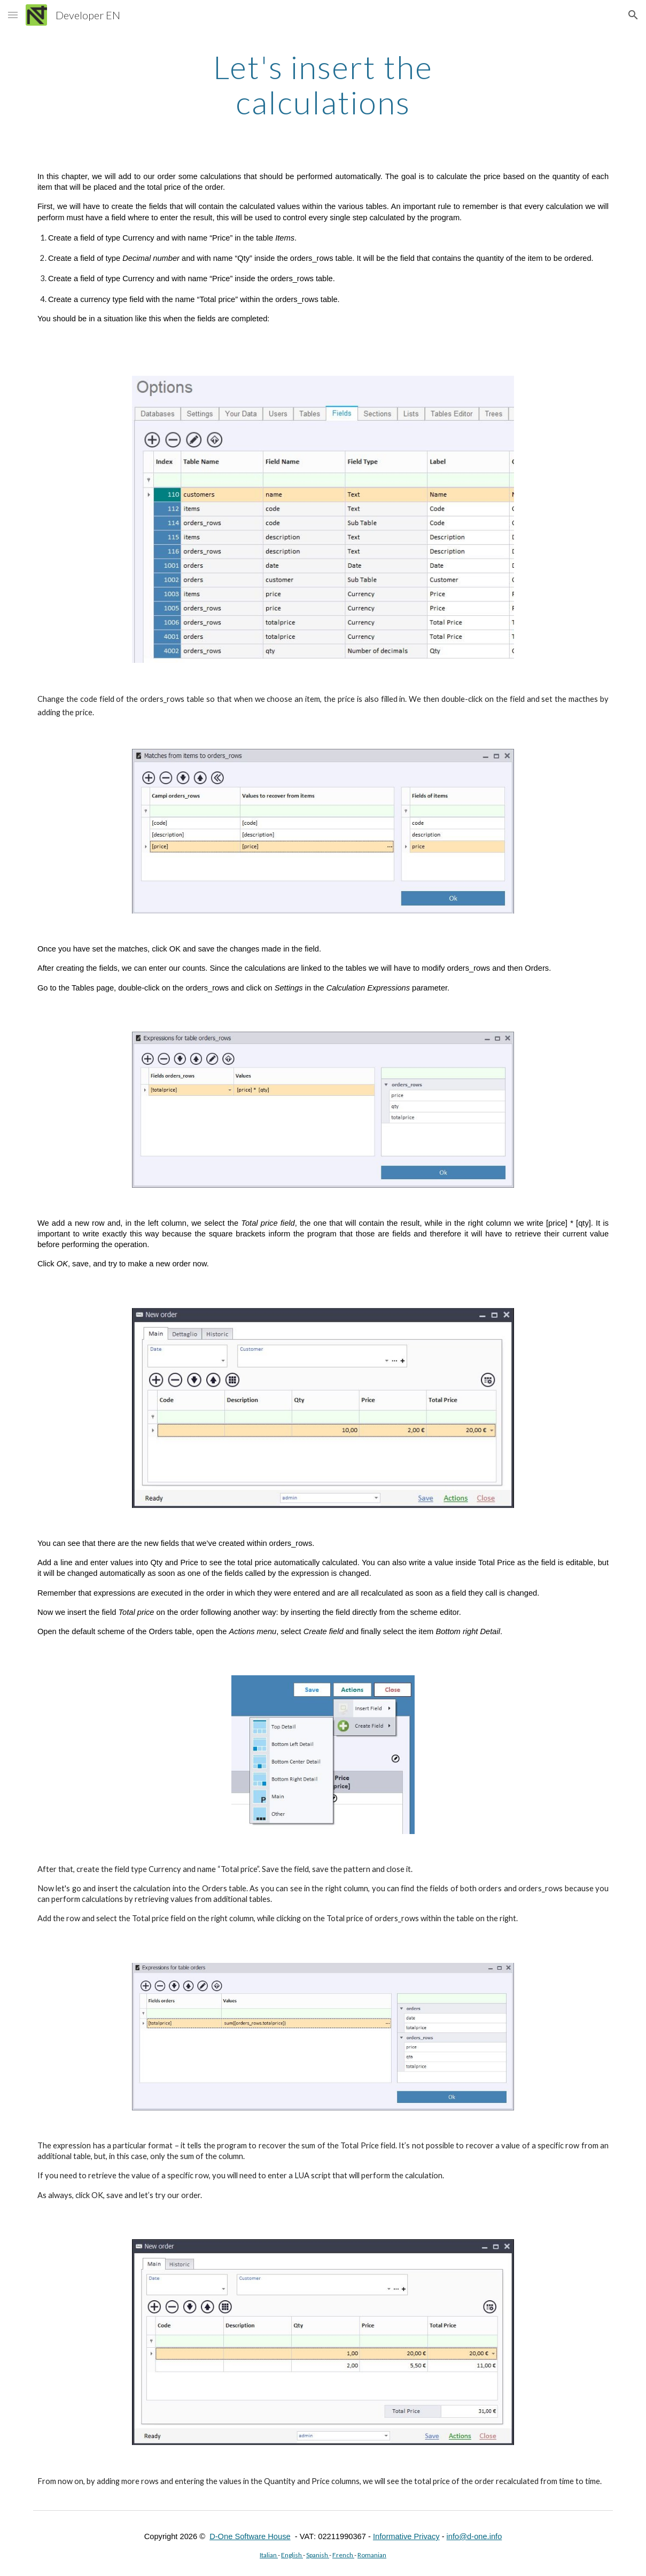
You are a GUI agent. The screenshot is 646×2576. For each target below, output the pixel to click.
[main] (322, 84)
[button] (13, 14)
